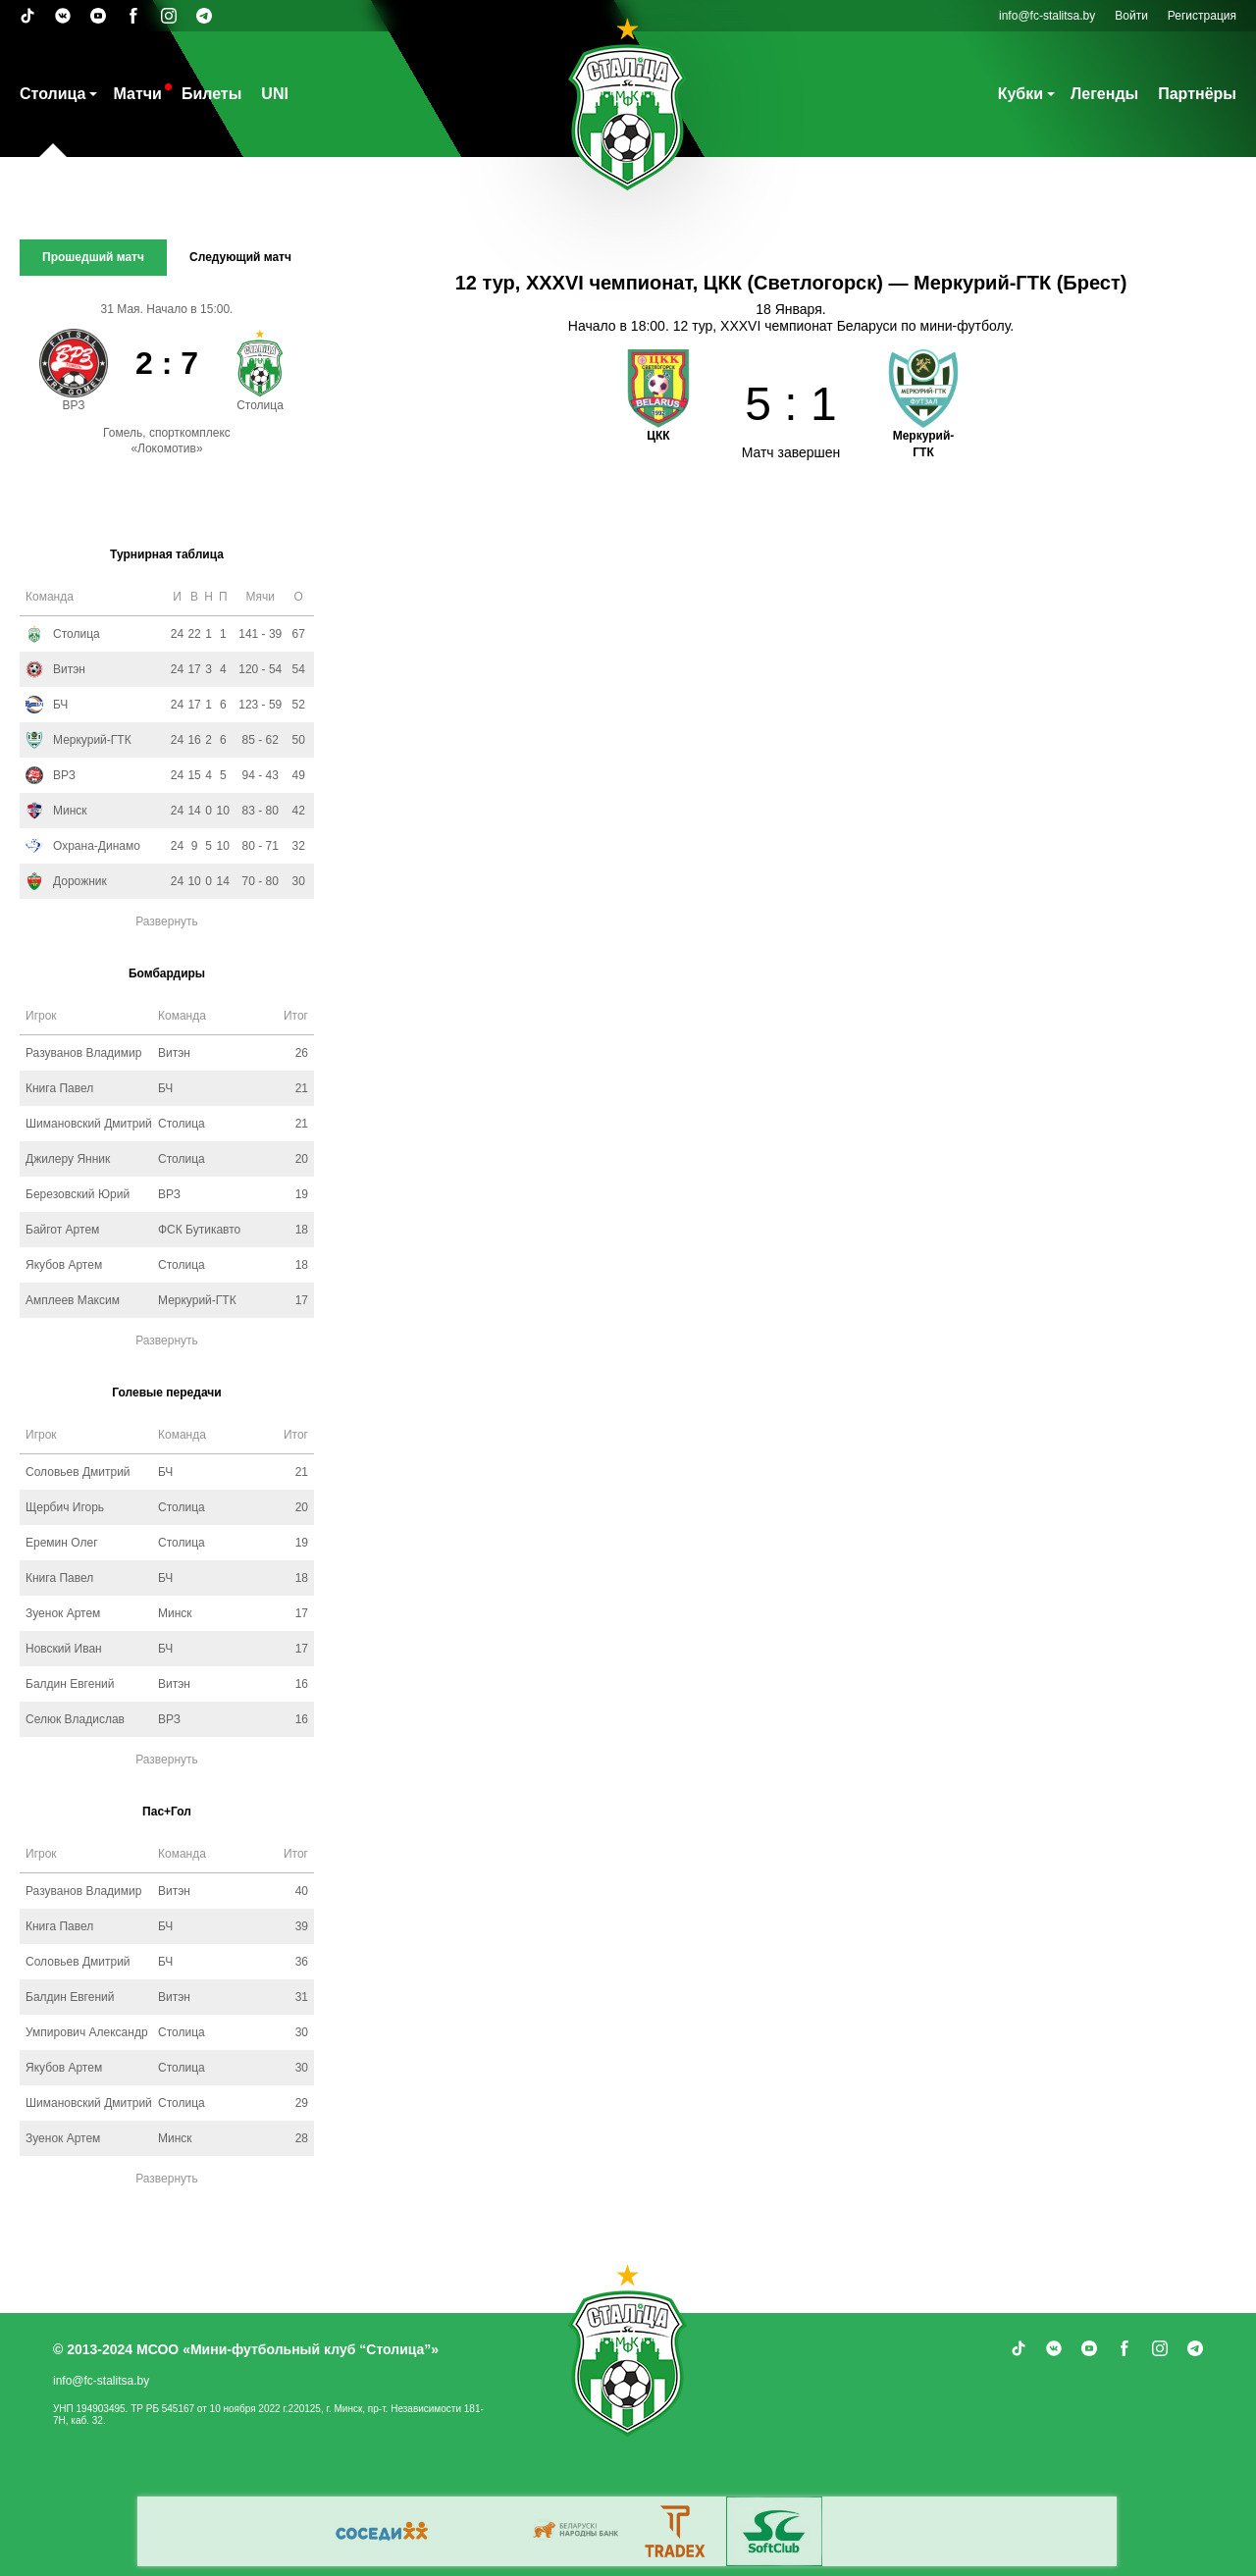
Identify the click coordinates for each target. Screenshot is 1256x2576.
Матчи (137, 93)
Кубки (1020, 93)
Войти (1131, 16)
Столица (52, 93)
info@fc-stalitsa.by (1047, 16)
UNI (274, 93)
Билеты (211, 93)
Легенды (1104, 93)
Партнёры (1197, 93)
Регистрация (1202, 16)
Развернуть (166, 921)
